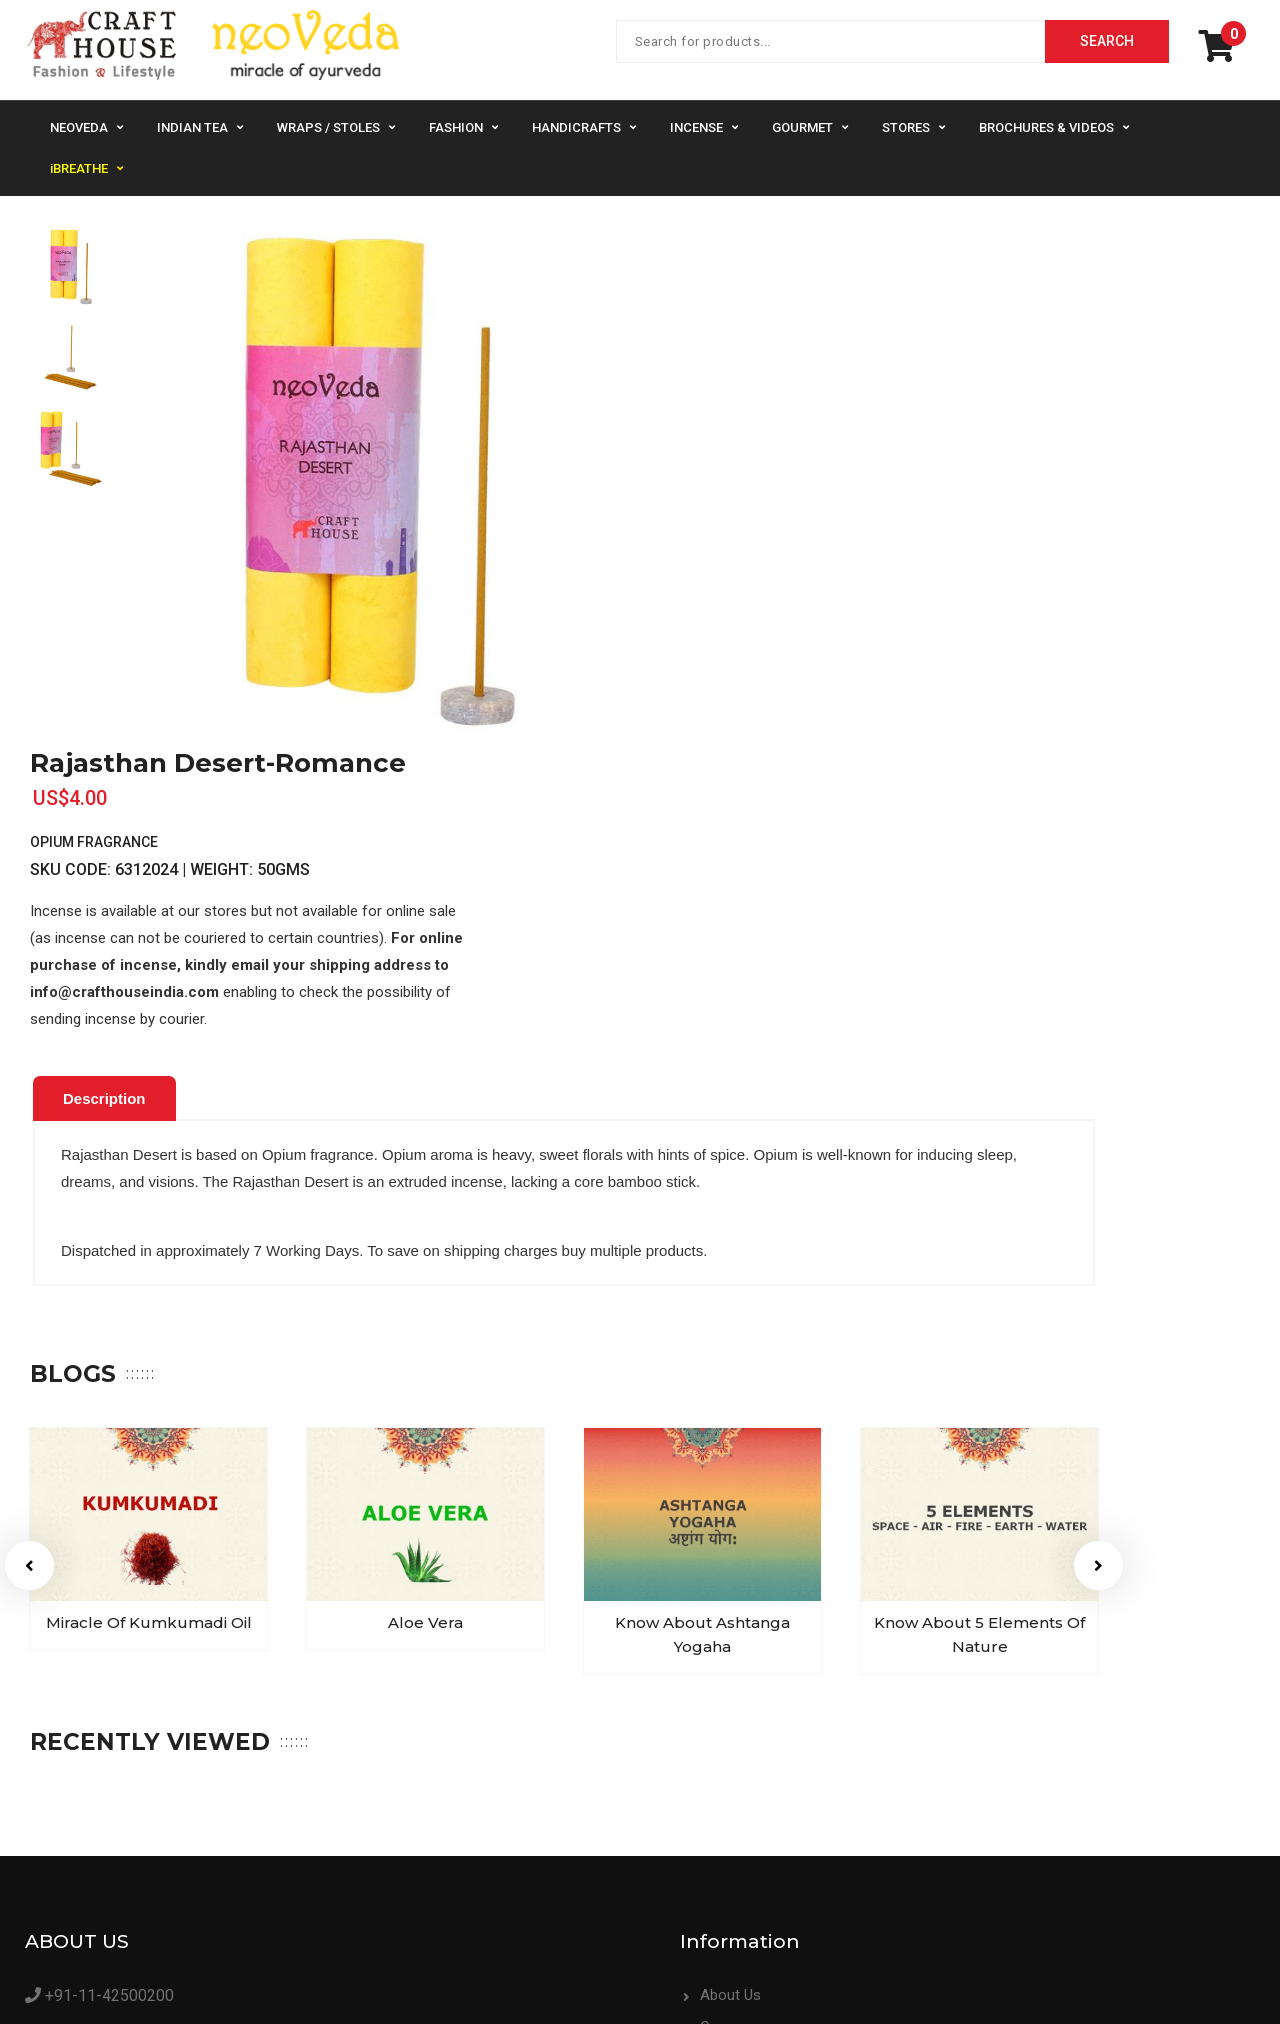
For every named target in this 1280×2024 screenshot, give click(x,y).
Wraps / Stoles (328, 127)
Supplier (706, 1779)
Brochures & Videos (1046, 127)
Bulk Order (713, 1747)
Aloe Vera (425, 1311)
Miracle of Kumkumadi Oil (149, 1311)
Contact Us (1035, 1683)
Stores (906, 127)
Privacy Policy (1043, 1747)
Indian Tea (192, 127)
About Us (710, 1683)
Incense (696, 127)
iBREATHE (79, 168)
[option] (70, 266)
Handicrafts (576, 127)
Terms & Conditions (1063, 1779)
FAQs (1015, 1715)
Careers (706, 1715)
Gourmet (802, 127)
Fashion (456, 127)
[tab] (104, 788)
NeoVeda (79, 127)
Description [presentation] (104, 787)
